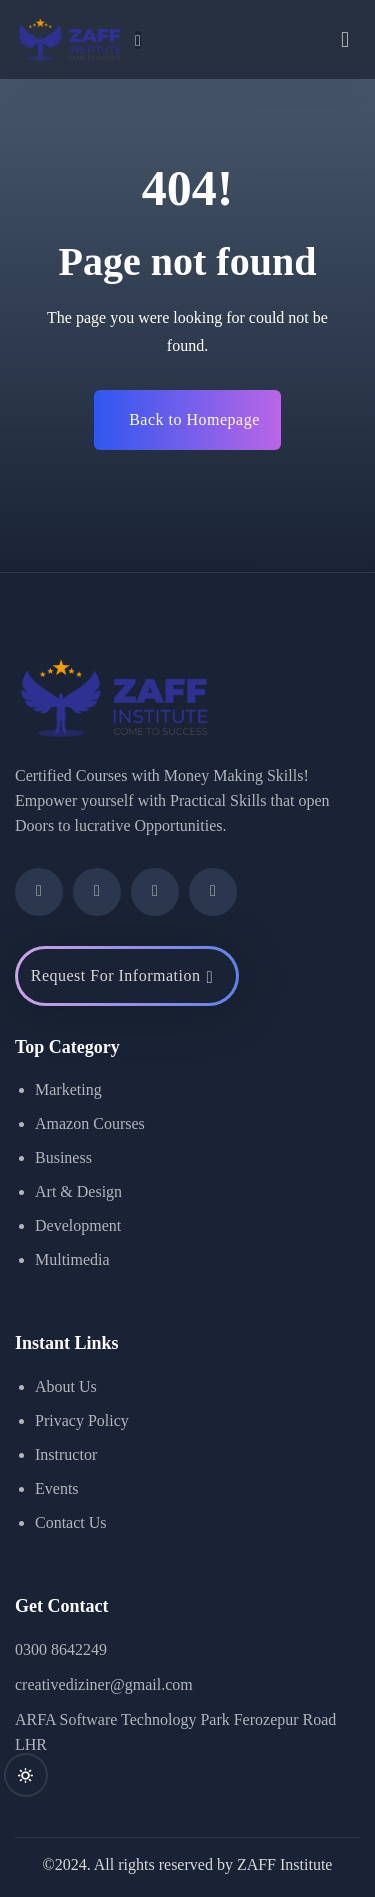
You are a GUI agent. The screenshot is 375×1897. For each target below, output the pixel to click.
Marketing (68, 1089)
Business (63, 1157)
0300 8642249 (61, 1649)
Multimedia (72, 1259)
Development (78, 1225)
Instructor (66, 1454)
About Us (66, 1386)
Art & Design (78, 1191)
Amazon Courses (90, 1123)
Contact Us (71, 1522)
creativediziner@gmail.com (104, 1684)
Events (57, 1488)
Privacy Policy (82, 1420)
